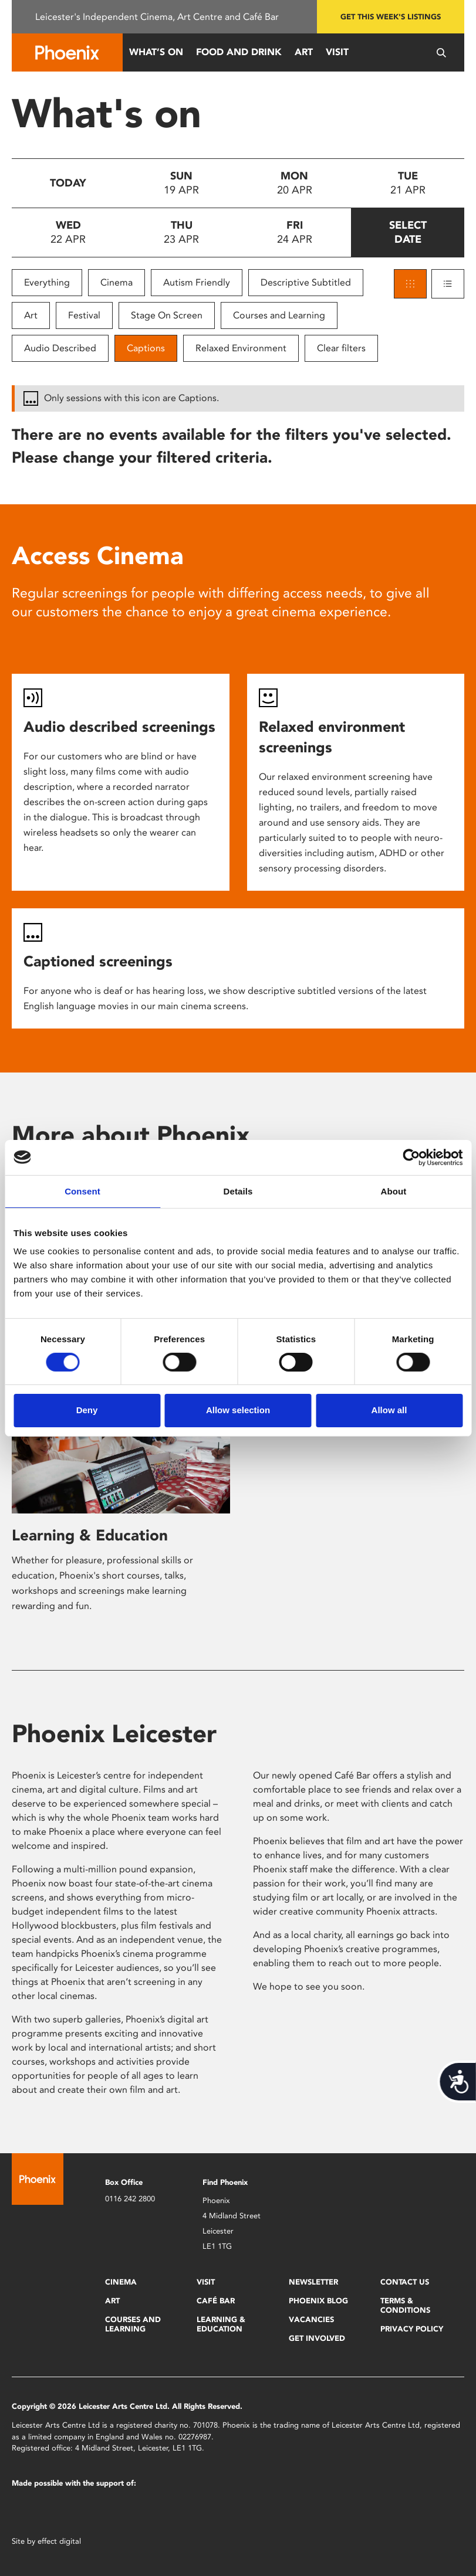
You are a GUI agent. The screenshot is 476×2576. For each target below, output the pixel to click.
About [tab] (394, 1191)
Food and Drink (239, 51)
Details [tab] (238, 1191)
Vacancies (311, 2319)
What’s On (156, 51)
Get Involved (317, 2338)
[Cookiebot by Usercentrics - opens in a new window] (411, 1157)
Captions (146, 348)
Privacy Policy (411, 2328)
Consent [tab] (82, 1191)
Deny (87, 1410)
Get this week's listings (390, 16)
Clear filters (341, 348)
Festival (84, 315)
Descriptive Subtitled (306, 282)
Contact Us (404, 2282)
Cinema (116, 282)
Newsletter (313, 2282)
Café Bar (216, 2300)
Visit (337, 51)
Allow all (389, 1410)
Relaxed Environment (240, 348)
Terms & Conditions (405, 2305)
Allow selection (238, 1410)
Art (304, 51)
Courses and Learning (279, 315)
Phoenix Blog (318, 2300)
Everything (47, 282)
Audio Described (60, 348)
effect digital (59, 2541)
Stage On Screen (166, 315)
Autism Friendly (196, 282)
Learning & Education (90, 1535)
